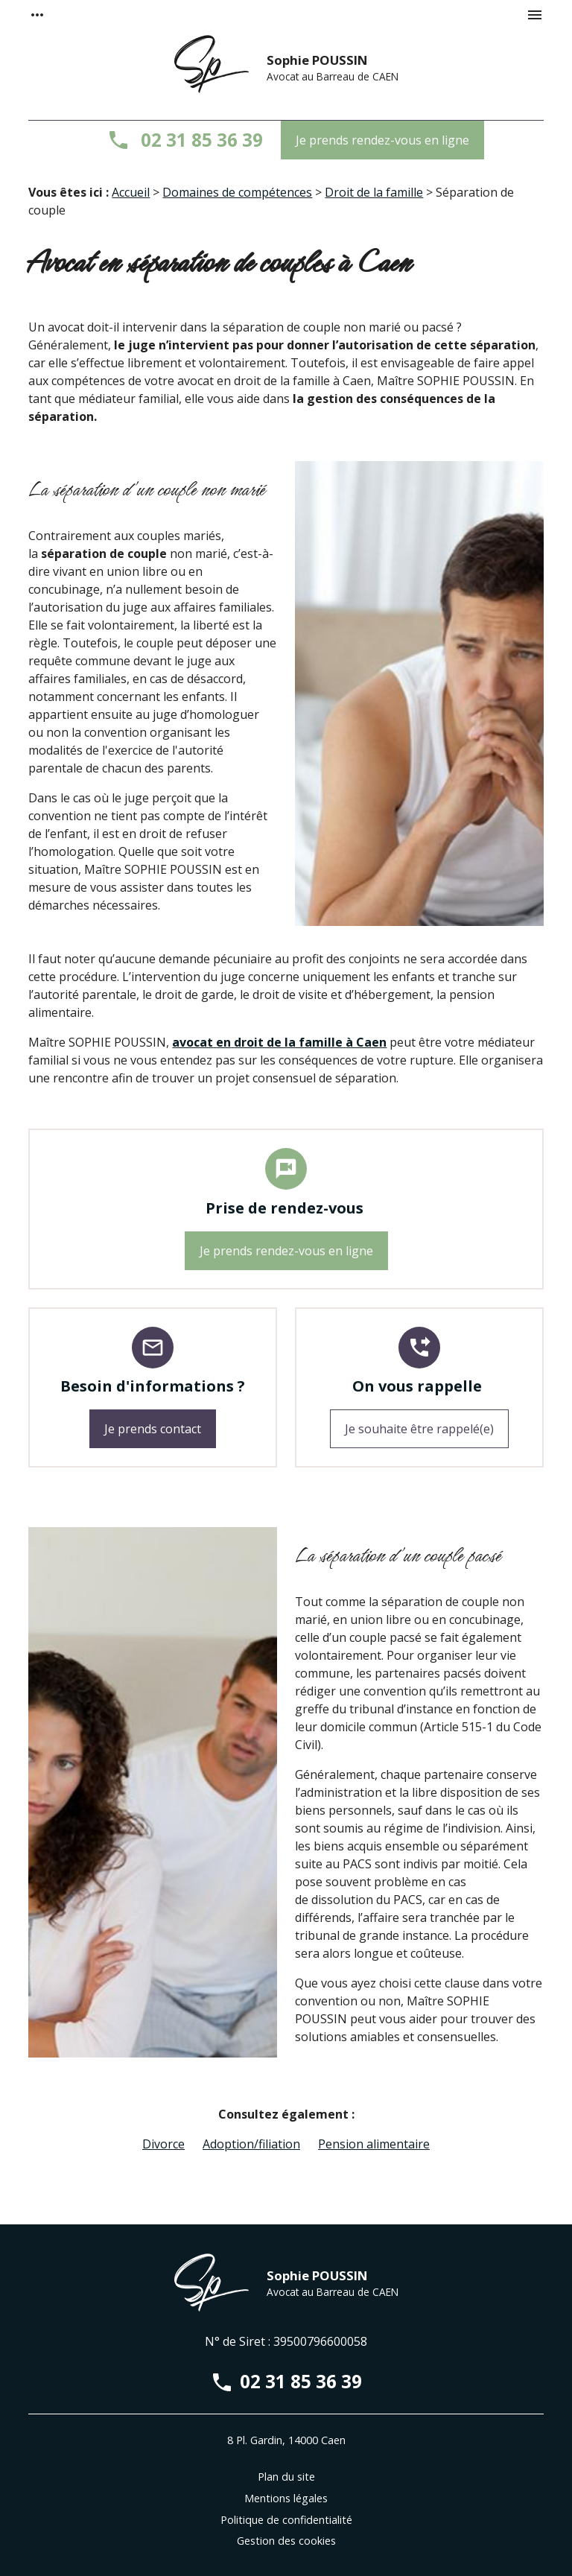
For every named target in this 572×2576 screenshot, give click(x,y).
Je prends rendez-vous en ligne (382, 140)
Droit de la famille (374, 192)
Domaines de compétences (237, 192)
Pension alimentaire (374, 2144)
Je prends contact (152, 1429)
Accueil (131, 192)
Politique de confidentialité (286, 2520)
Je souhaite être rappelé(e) (419, 1429)
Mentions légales (286, 2498)
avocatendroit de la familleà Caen (279, 1042)
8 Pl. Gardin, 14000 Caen (286, 2440)
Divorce (163, 2144)
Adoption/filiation (251, 2144)
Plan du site (286, 2476)
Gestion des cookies (286, 2541)
